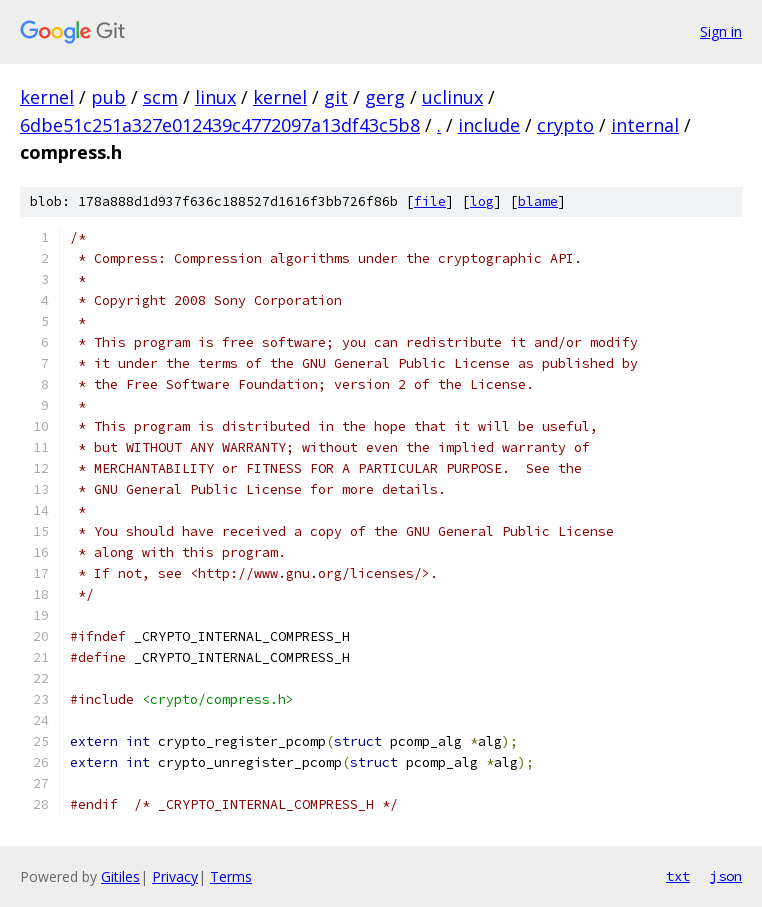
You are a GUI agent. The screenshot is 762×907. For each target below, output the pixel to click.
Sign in (721, 31)
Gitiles (120, 876)
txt (678, 876)
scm (160, 97)
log (482, 201)
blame (538, 201)
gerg (385, 97)
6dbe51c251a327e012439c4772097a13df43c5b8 (220, 125)
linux (215, 97)
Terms (231, 876)
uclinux (452, 97)
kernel (47, 97)
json (726, 876)
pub (108, 97)
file (430, 201)
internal (645, 125)
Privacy (175, 876)
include (489, 125)
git (336, 97)
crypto (565, 125)
